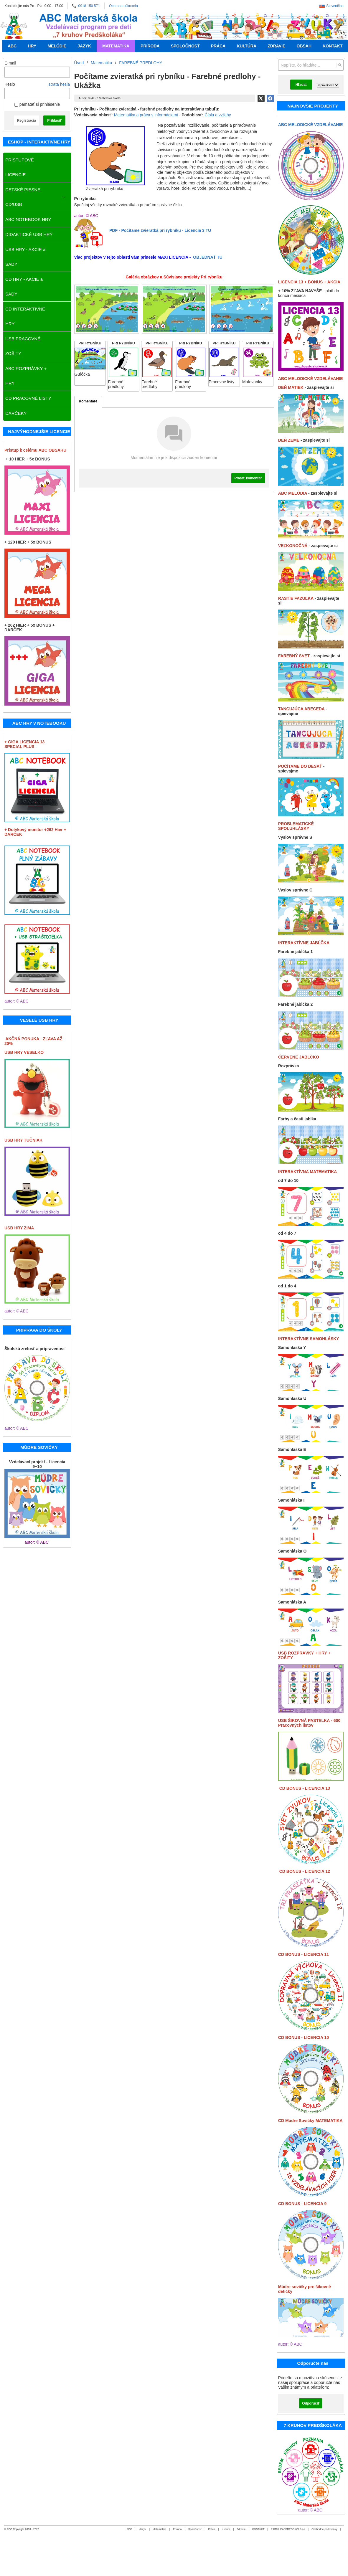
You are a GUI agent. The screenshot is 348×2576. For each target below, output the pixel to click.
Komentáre (88, 401)
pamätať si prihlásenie (37, 104)
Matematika (159, 2529)
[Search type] (328, 85)
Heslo (9, 84)
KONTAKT (258, 2529)
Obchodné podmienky (324, 2529)
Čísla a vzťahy (217, 115)
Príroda (177, 2529)
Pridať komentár (248, 478)
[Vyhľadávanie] (311, 65)
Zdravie (241, 2529)
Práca (211, 2529)
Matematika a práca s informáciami (146, 115)
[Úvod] (14, 26)
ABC (129, 2529)
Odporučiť (310, 2403)
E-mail (10, 63)
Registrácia (26, 120)
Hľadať (301, 84)
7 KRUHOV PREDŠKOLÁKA (288, 2529)
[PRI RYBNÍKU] (90, 363)
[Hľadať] (340, 65)
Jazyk (142, 2529)
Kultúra (226, 2529)
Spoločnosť (195, 2529)
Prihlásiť (54, 120)
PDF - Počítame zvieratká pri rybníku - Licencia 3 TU (160, 230)
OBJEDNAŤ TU (207, 257)
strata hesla (59, 84)
